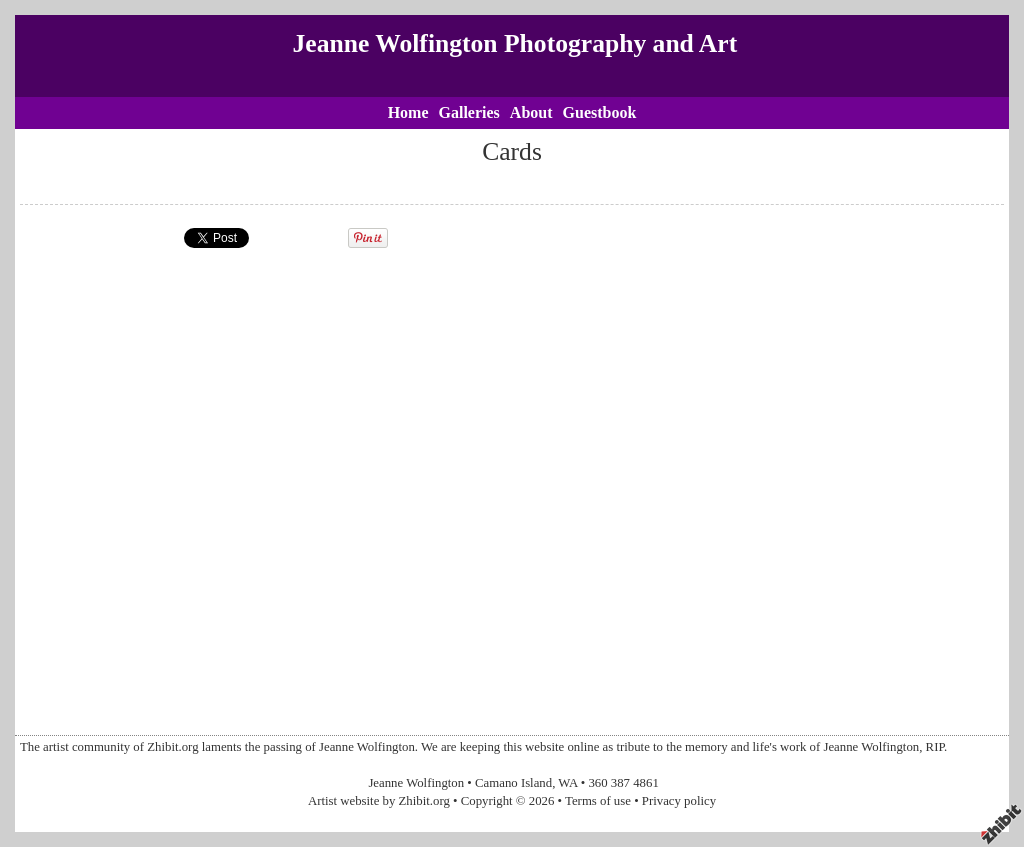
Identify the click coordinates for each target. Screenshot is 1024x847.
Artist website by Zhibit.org (379, 801)
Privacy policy (679, 801)
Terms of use (598, 801)
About (531, 112)
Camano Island (513, 783)
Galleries (469, 112)
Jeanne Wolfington (416, 783)
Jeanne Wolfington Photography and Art (515, 43)
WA (567, 783)
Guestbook (600, 112)
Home (408, 112)
